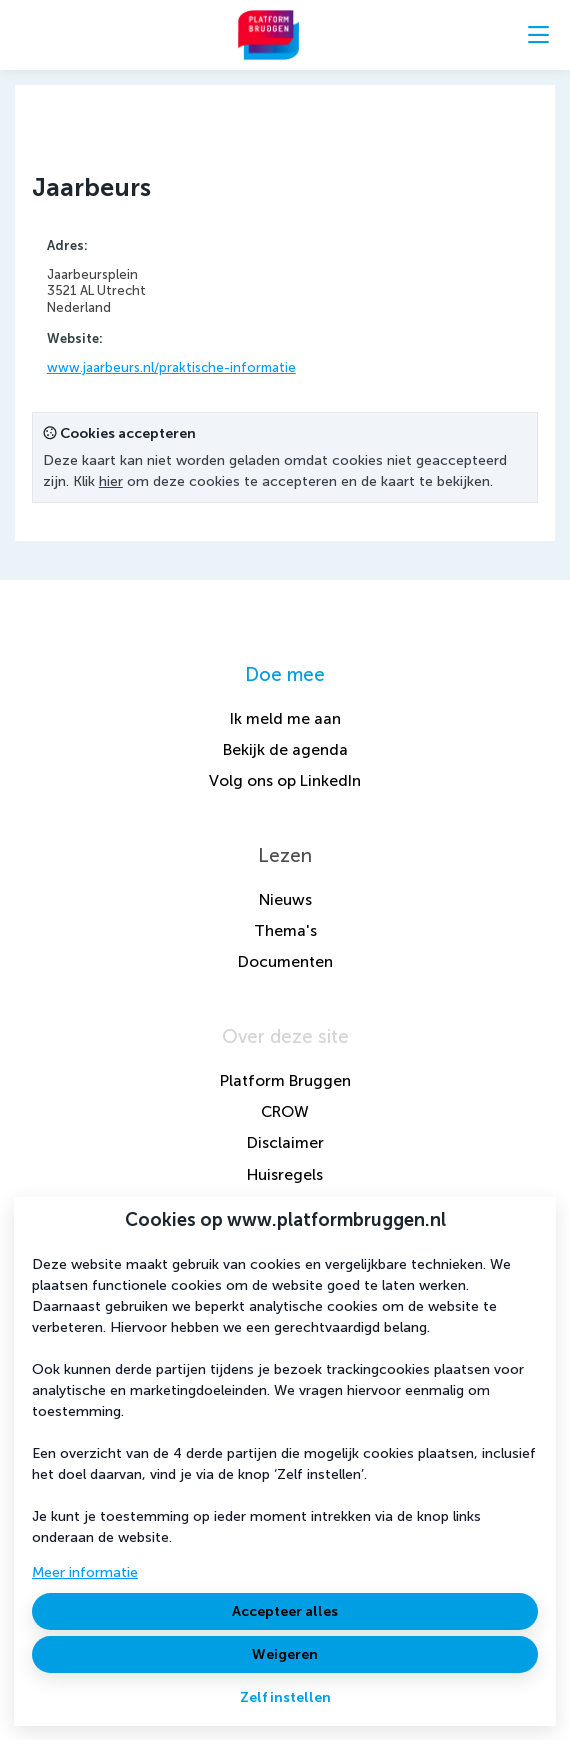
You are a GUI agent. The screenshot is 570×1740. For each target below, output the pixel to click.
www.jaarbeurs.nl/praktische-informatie (171, 367)
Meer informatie (85, 1572)
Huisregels (285, 1174)
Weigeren (285, 1654)
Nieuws (285, 899)
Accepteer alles (285, 1611)
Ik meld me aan (285, 718)
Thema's (285, 930)
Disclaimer (285, 1142)
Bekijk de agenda (285, 749)
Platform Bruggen (285, 1080)
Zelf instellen (285, 1697)
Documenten (285, 961)
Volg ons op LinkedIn (285, 780)
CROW (285, 1111)
